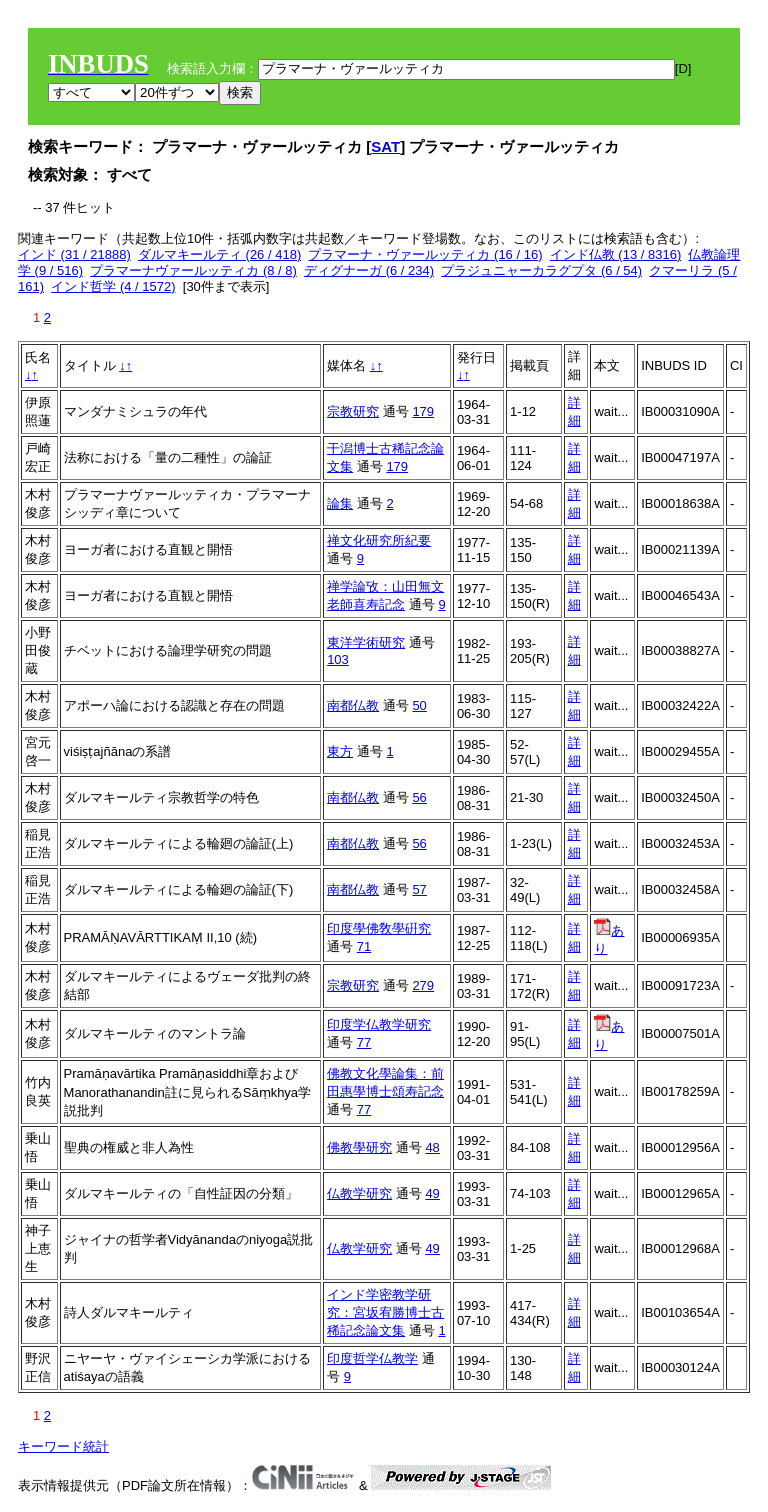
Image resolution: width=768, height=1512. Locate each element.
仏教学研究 (359, 1193)
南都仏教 (353, 705)
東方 (340, 751)
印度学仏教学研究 (379, 1024)
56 (419, 797)
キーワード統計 (63, 1446)
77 (364, 1042)
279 (423, 985)
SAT (385, 146)
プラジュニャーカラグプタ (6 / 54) (541, 270)
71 (364, 946)
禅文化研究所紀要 (379, 540)
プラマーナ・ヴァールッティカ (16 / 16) (425, 254)
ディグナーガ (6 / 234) (369, 270)
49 (432, 1193)
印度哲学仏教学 (372, 1358)
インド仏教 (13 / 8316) (616, 254)
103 (338, 659)
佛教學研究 (359, 1147)
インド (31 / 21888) (74, 254)
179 (423, 411)
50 (419, 705)
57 (419, 889)
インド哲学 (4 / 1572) (113, 286)
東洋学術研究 (366, 642)
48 (432, 1147)
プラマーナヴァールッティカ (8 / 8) (193, 270)
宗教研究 (353, 411)
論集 (340, 503)
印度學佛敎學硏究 (379, 928)
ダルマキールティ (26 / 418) (219, 254)
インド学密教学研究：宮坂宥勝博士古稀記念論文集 (385, 1312)
